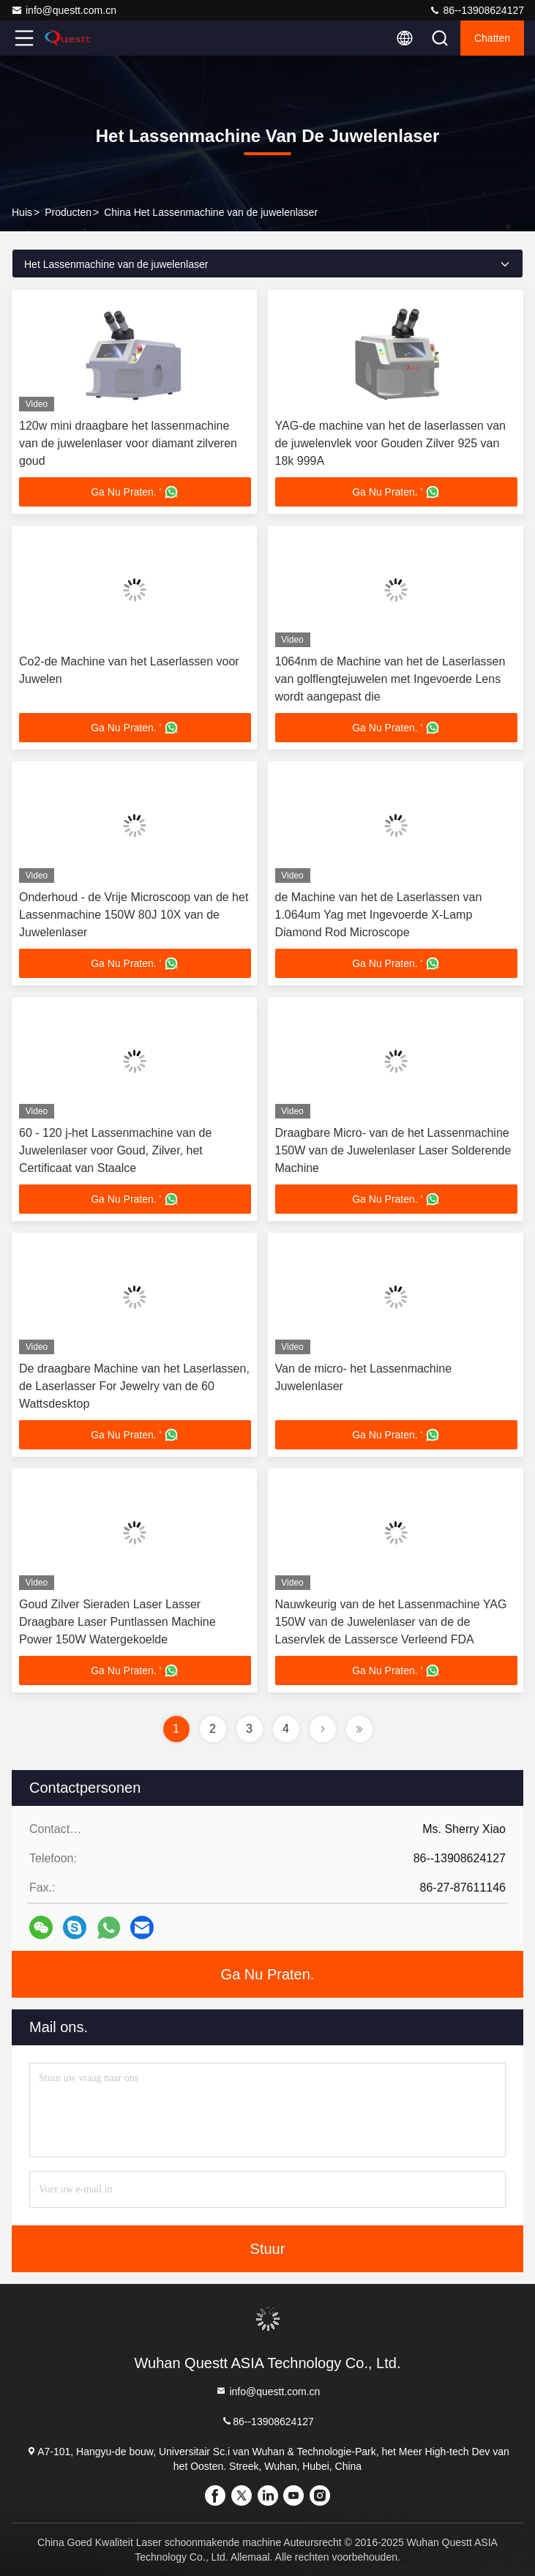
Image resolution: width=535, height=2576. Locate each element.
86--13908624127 (476, 10)
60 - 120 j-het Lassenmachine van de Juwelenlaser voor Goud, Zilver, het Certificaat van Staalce (115, 1150)
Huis (22, 212)
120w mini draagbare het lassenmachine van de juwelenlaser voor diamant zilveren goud (128, 443)
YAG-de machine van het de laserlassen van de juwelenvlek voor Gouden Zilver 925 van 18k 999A (390, 443)
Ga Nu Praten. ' (135, 492)
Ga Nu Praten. (268, 1974)
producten (68, 212)
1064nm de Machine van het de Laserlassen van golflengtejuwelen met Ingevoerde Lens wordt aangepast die (390, 679)
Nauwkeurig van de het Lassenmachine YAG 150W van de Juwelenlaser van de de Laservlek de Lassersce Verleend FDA (391, 1622)
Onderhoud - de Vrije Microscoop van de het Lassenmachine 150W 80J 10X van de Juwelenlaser (133, 914)
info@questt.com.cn (63, 10)
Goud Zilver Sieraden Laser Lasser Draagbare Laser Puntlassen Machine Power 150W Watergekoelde (117, 1622)
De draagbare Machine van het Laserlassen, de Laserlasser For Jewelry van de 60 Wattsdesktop (134, 1386)
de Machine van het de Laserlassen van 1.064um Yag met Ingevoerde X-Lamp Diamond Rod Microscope (378, 914)
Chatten (492, 38)
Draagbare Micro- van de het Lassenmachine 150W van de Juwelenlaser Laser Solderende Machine (393, 1150)
